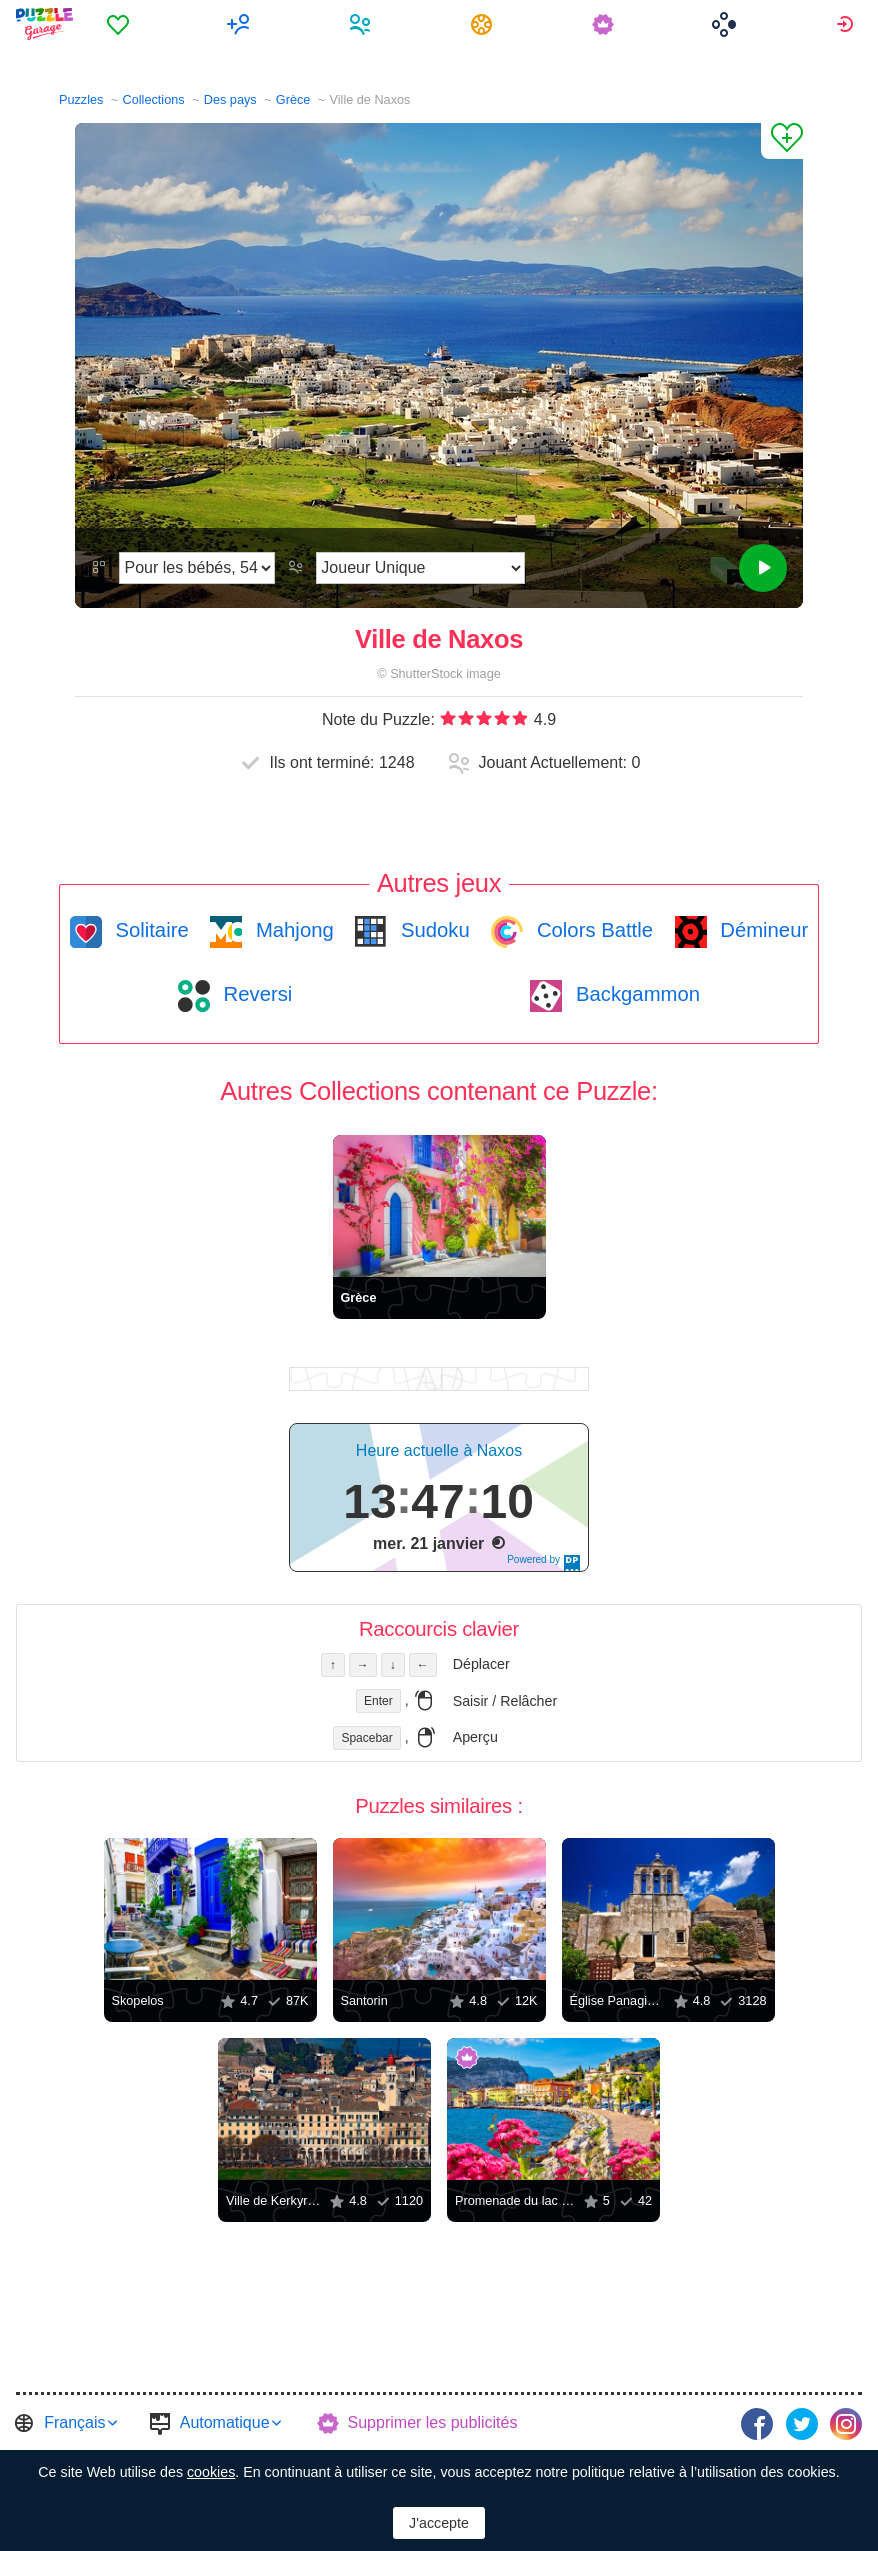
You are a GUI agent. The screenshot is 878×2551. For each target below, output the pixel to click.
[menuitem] (120, 24)
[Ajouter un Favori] (782, 141)
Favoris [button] (120, 24)
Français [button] (74, 2422)
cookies (211, 2472)
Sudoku (432, 930)
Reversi (255, 994)
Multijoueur (241, 24)
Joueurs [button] (362, 24)
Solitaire (149, 930)
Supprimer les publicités (433, 2422)
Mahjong (291, 930)
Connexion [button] (847, 24)
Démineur (762, 930)
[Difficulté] (197, 568)
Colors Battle (592, 930)
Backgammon (635, 994)
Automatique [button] (225, 2422)
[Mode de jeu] (420, 568)
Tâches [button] (484, 24)
